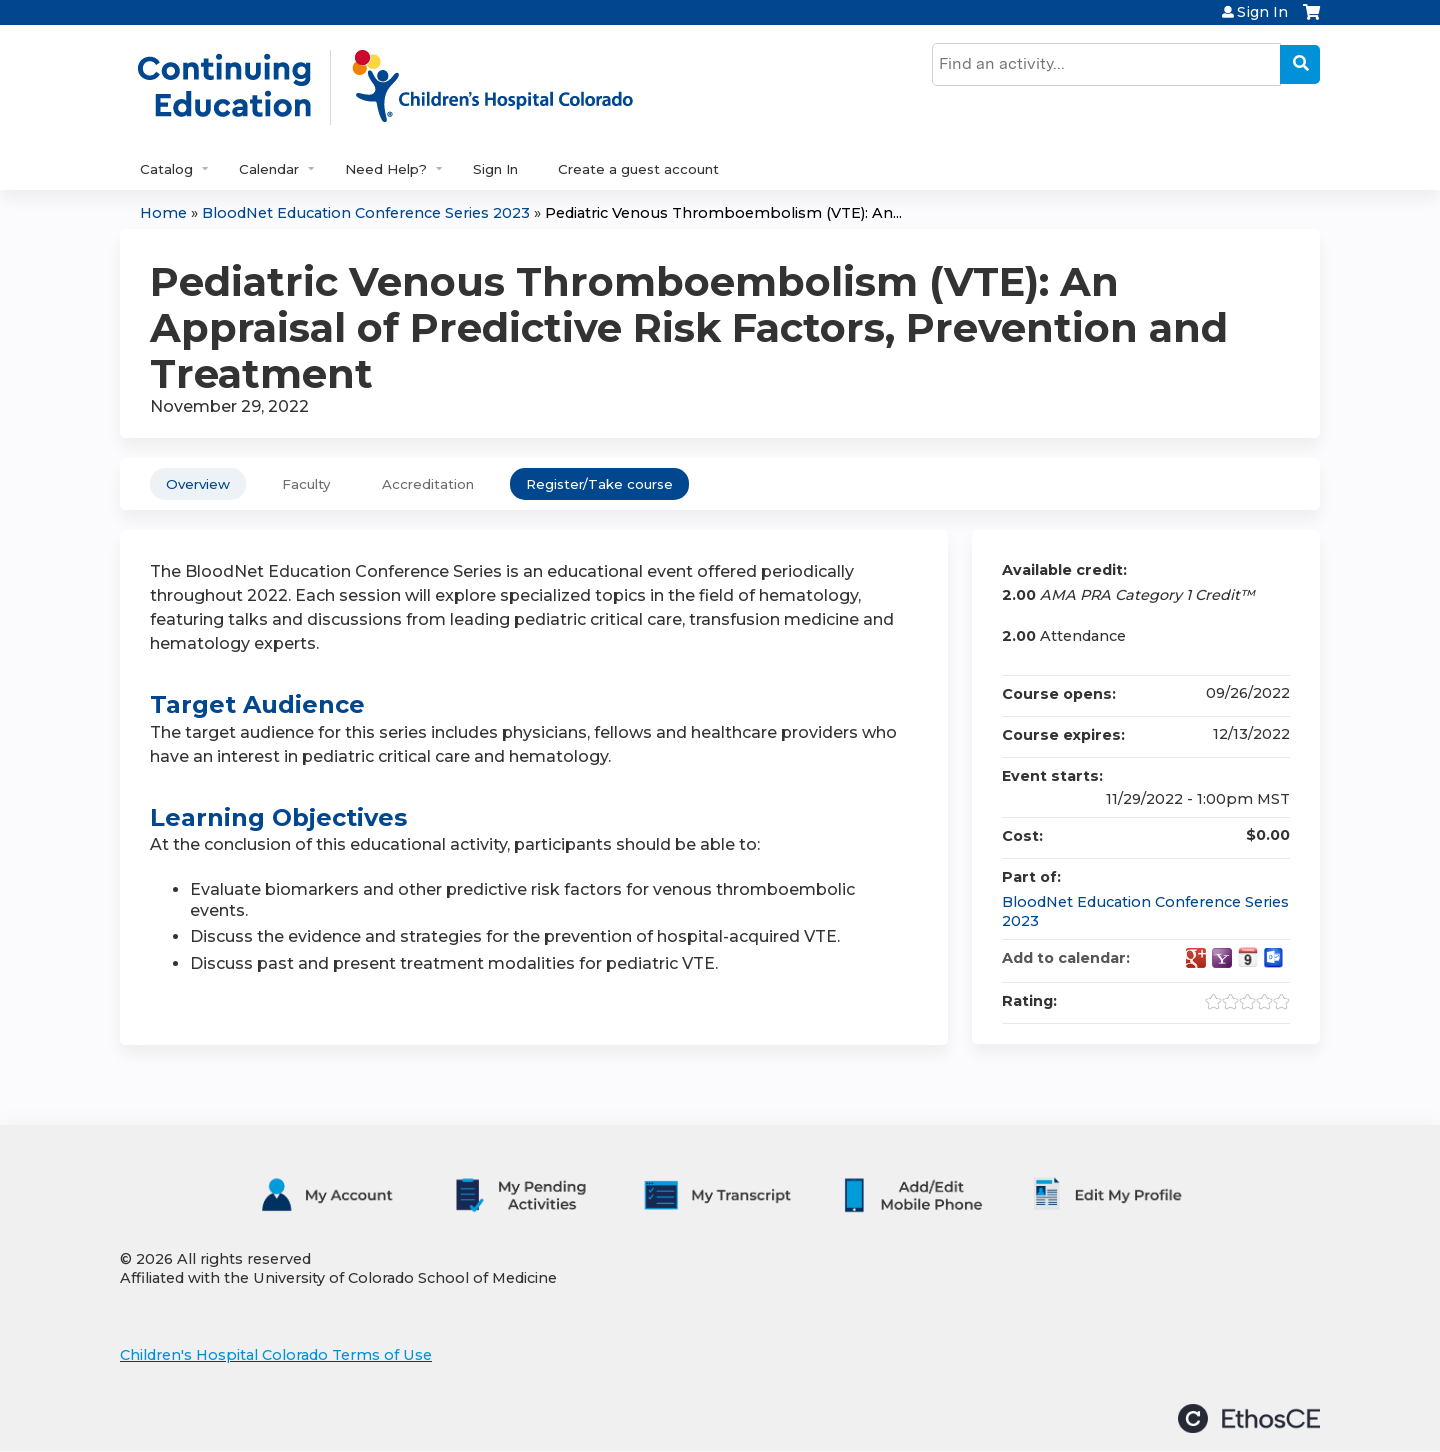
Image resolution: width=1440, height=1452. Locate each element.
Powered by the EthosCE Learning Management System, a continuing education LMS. (1249, 1418)
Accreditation (428, 484)
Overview (198, 484)
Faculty (306, 484)
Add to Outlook (1274, 958)
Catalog (166, 169)
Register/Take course (599, 484)
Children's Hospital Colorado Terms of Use (276, 1355)
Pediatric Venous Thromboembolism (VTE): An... (723, 213)
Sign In (1262, 12)
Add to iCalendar (1248, 957)
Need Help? (386, 169)
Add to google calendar (1196, 958)
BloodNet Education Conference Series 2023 (366, 213)
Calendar (269, 169)
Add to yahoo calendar (1222, 958)
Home (163, 213)
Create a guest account (638, 169)
